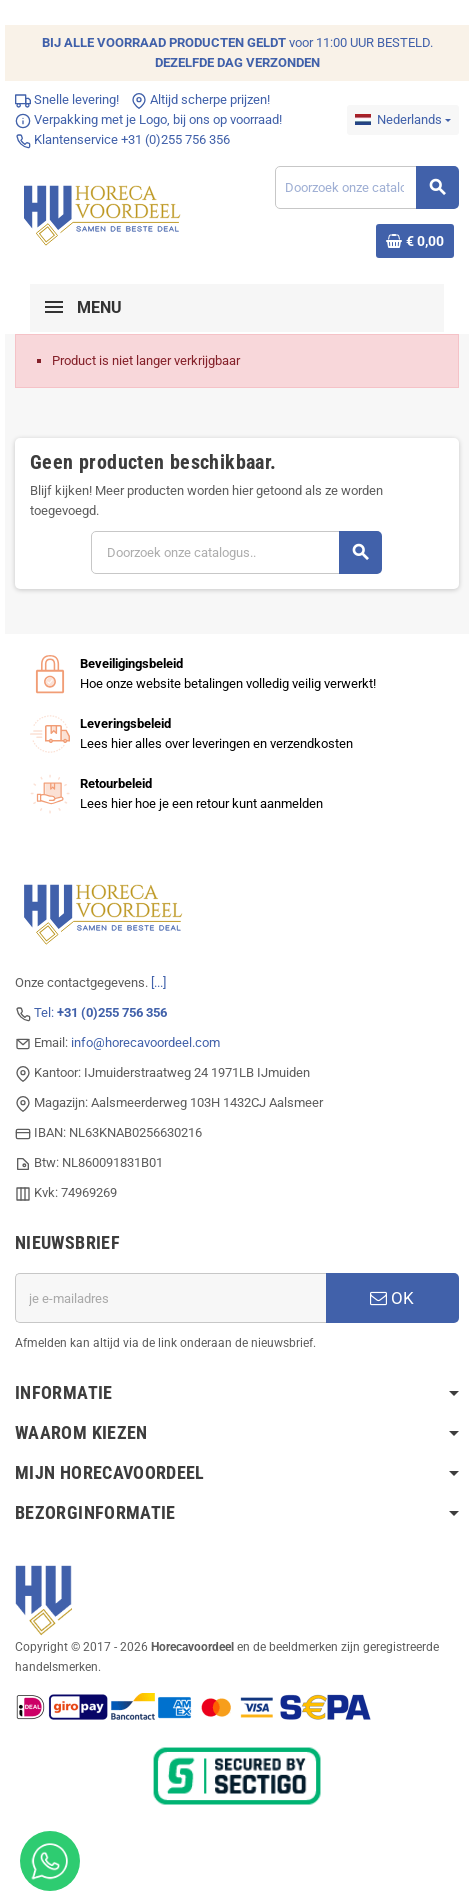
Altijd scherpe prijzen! (200, 99)
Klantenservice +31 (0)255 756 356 (122, 139)
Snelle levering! (67, 99)
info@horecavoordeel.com (145, 1042)
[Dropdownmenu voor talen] (403, 120)
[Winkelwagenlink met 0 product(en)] (415, 241)
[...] (158, 982)
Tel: (100, 1012)
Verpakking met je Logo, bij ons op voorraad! (148, 119)
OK (392, 1298)
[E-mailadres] (170, 1298)
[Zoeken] (366, 187)
